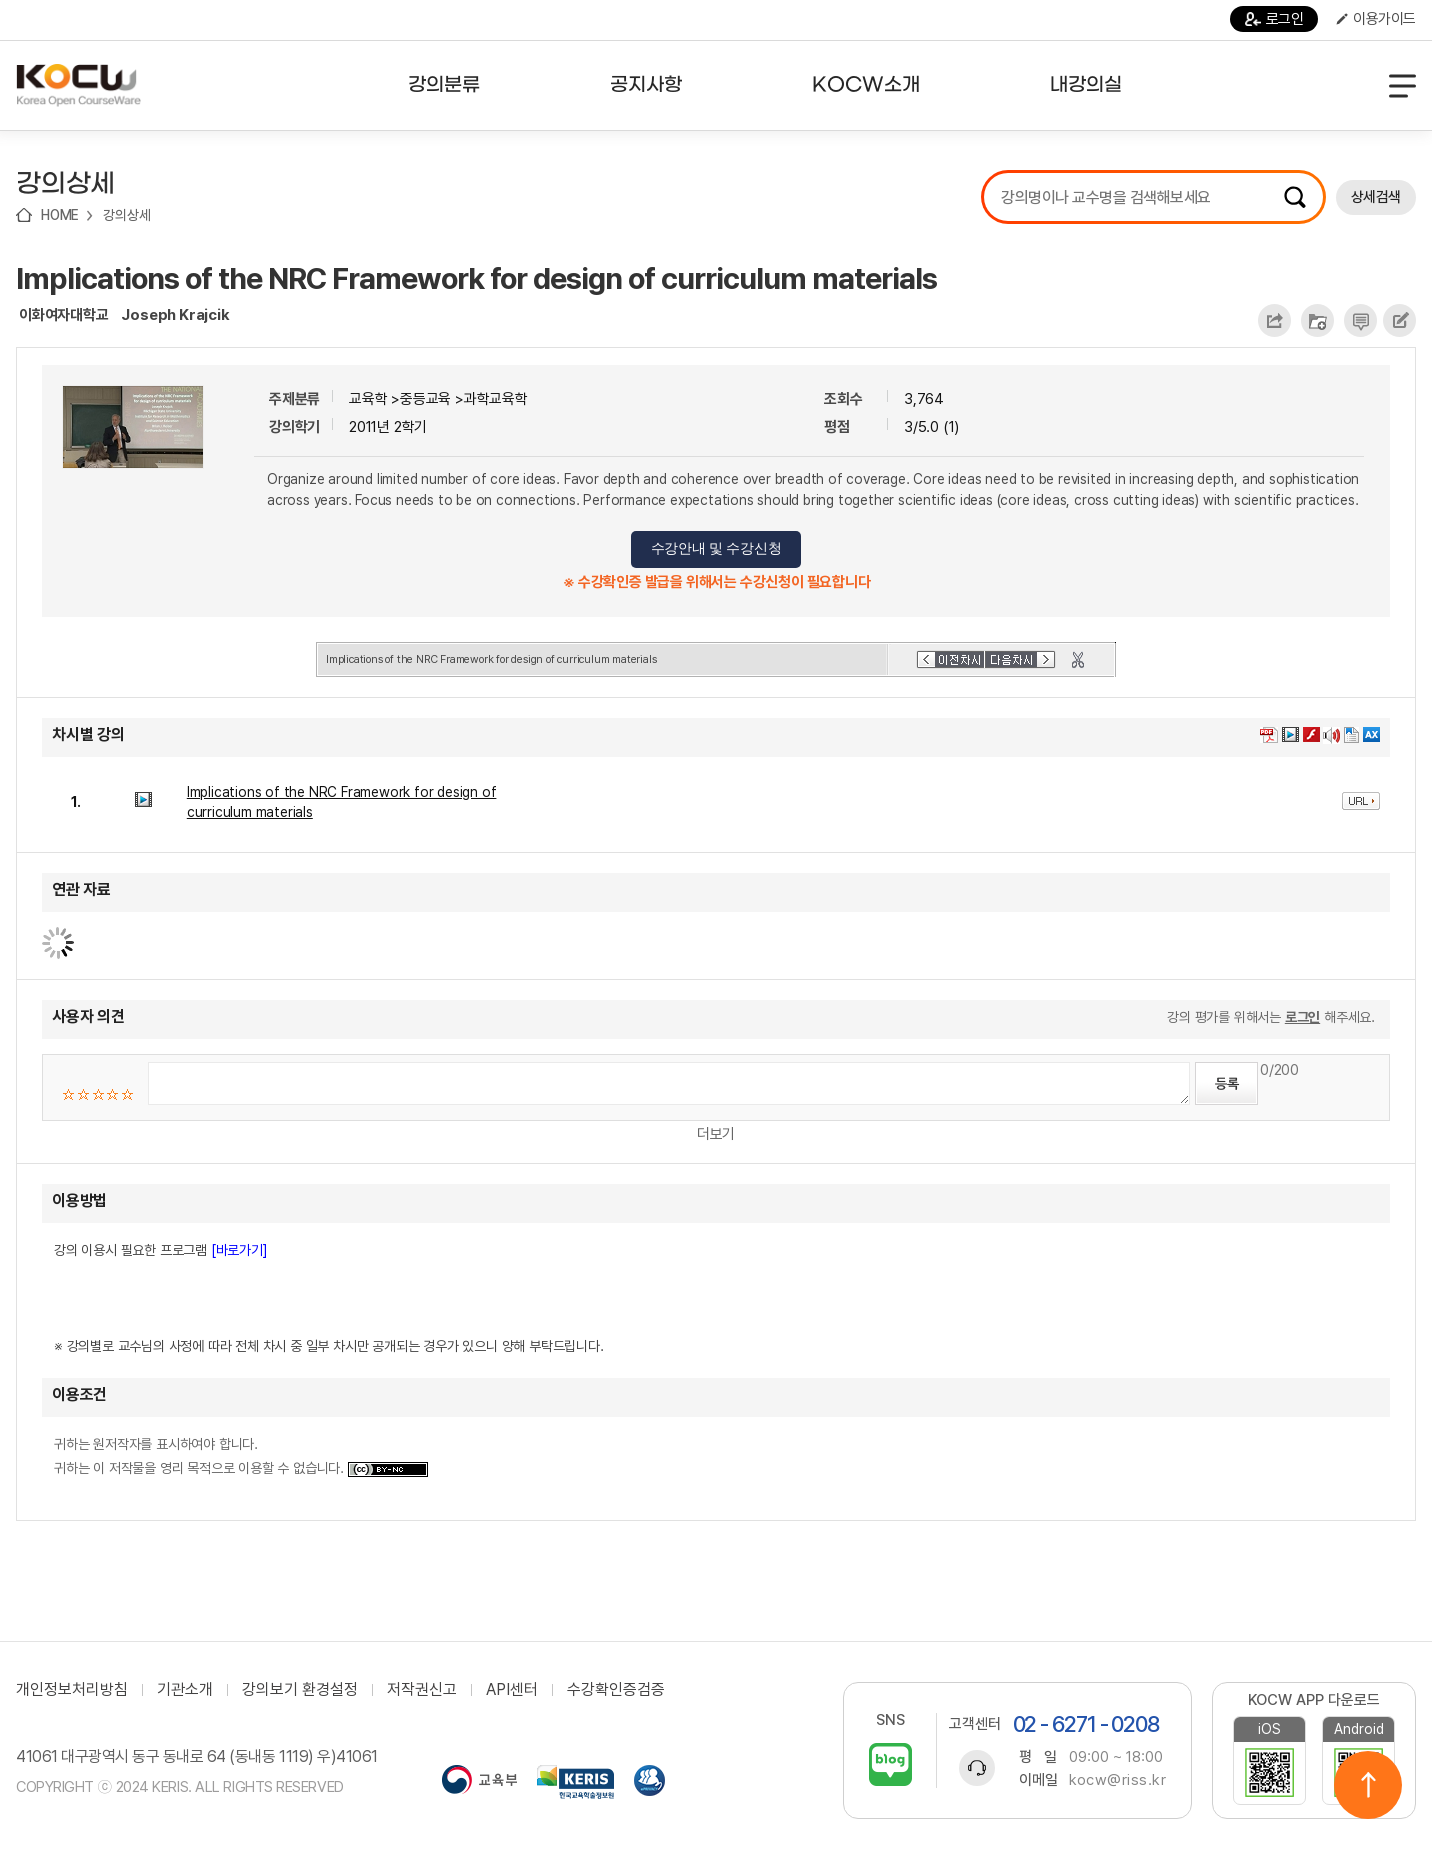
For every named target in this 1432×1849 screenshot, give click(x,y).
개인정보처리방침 (72, 1690)
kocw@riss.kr (1117, 1780)
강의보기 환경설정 (300, 1690)
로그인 (1274, 19)
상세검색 (1376, 197)
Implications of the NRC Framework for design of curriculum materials (476, 278)
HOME (60, 215)
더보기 (716, 1134)
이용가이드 (1376, 19)
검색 (1295, 197)
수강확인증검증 (616, 1690)
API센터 (512, 1690)
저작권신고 (422, 1690)
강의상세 (126, 215)
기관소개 (185, 1690)
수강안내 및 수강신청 (716, 548)
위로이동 (1368, 1785)
